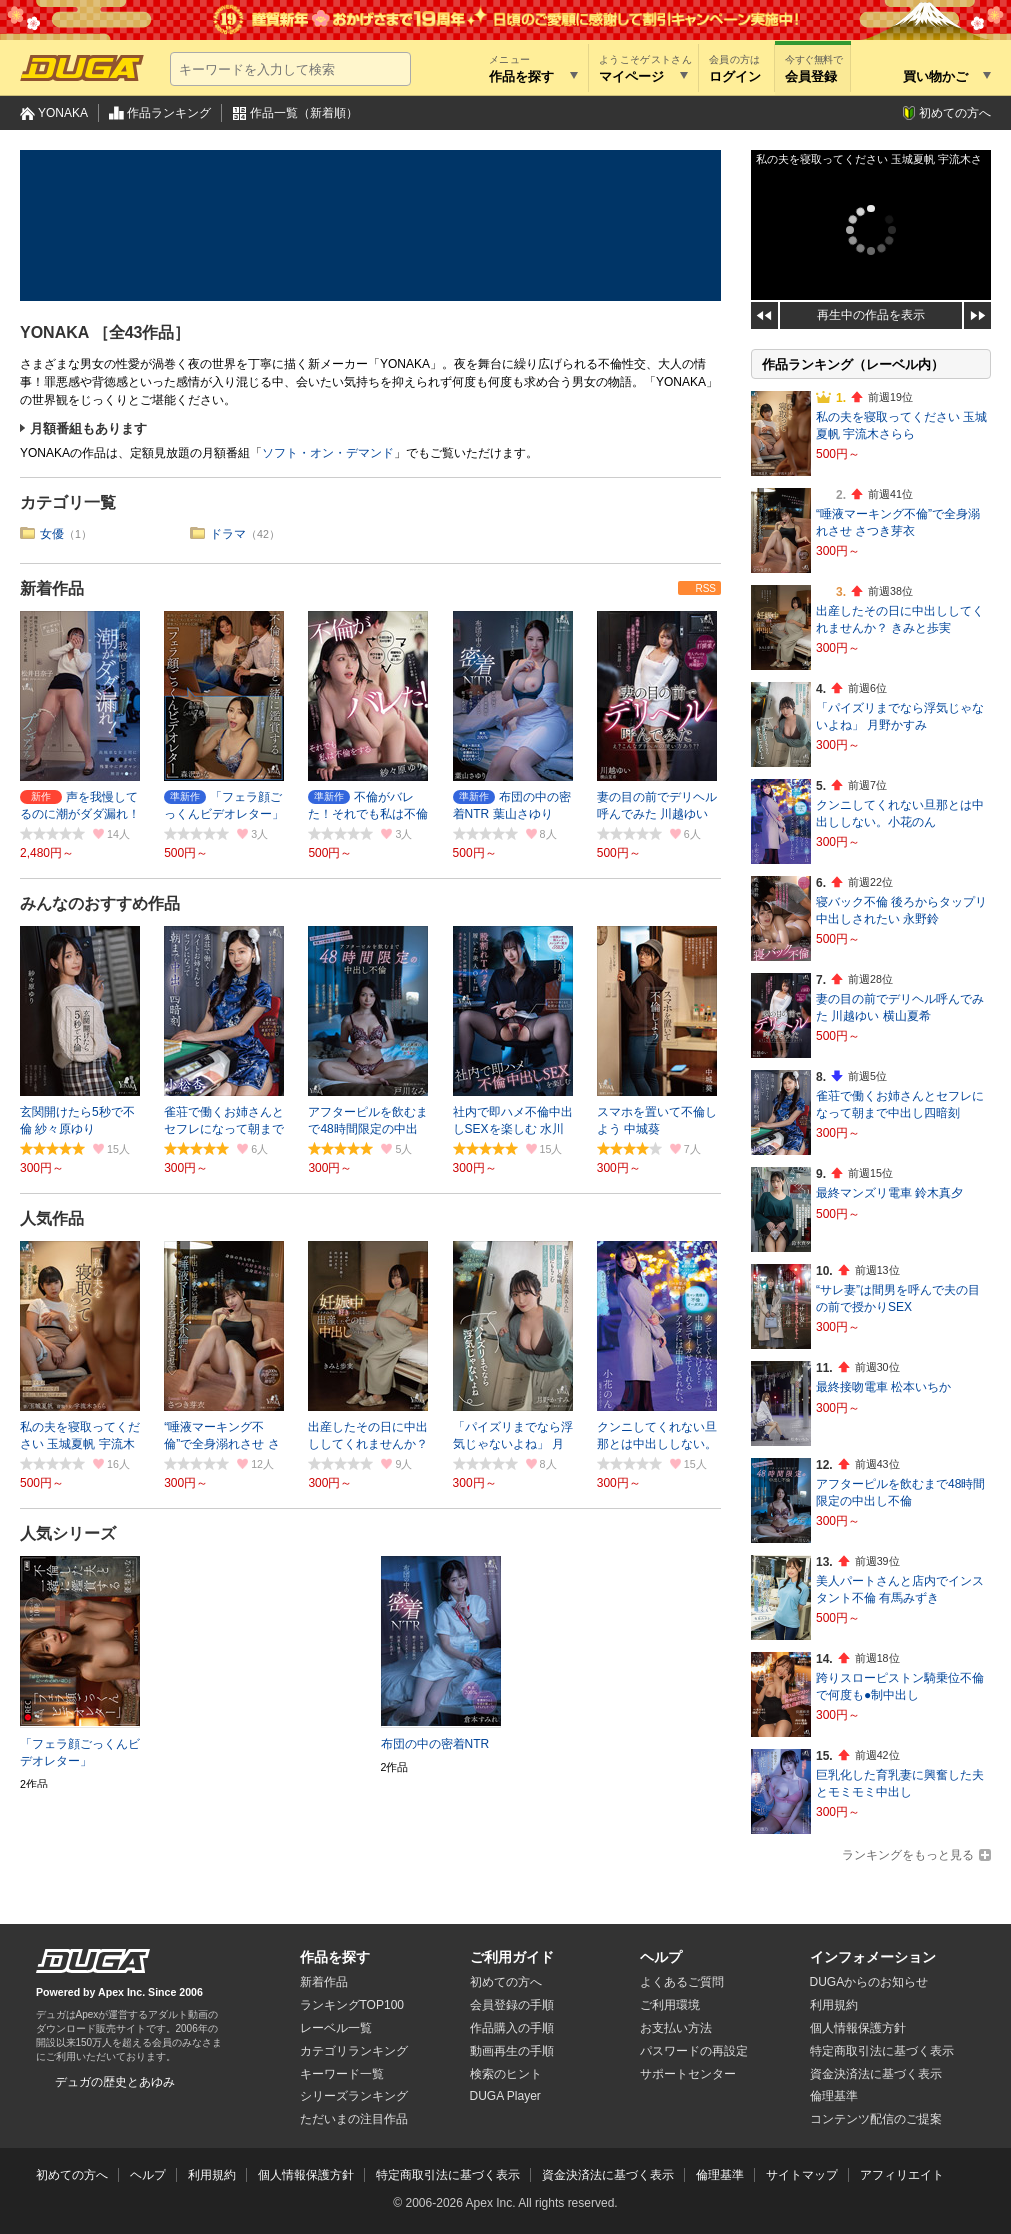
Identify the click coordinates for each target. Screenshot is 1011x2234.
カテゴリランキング (354, 2051)
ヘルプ (661, 1957)
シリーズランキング (354, 2096)
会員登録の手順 (512, 2005)
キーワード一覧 (342, 2074)
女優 (52, 534)
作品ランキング (169, 113)
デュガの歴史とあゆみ (115, 2082)
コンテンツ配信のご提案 (876, 2119)
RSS (705, 588)
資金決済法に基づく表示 (608, 2175)
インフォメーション (873, 1957)
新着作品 (52, 588)
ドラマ (228, 534)
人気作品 (52, 1218)
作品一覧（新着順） (304, 113)
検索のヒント (506, 2074)
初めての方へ (955, 113)
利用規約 (834, 2005)
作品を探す (335, 1957)
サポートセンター (688, 2074)
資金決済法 (876, 2074)
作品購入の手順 (512, 2028)
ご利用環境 (670, 2005)
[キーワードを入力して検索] (290, 69)
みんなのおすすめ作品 (100, 903)
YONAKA (63, 113)
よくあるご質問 (682, 1982)
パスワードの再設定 (694, 2051)
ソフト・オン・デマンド (328, 453)
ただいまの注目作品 (354, 2119)
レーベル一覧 (336, 2028)
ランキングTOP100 (352, 2005)
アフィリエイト (902, 2175)
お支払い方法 (676, 2028)
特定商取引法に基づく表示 (448, 2175)
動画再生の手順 (512, 2051)
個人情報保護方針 (858, 2028)
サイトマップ (802, 2175)
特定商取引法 (882, 2051)
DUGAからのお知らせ (869, 1982)
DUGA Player (505, 2096)
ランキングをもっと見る (908, 1855)
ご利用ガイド (512, 1957)
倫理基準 (834, 2096)
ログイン (735, 76)
